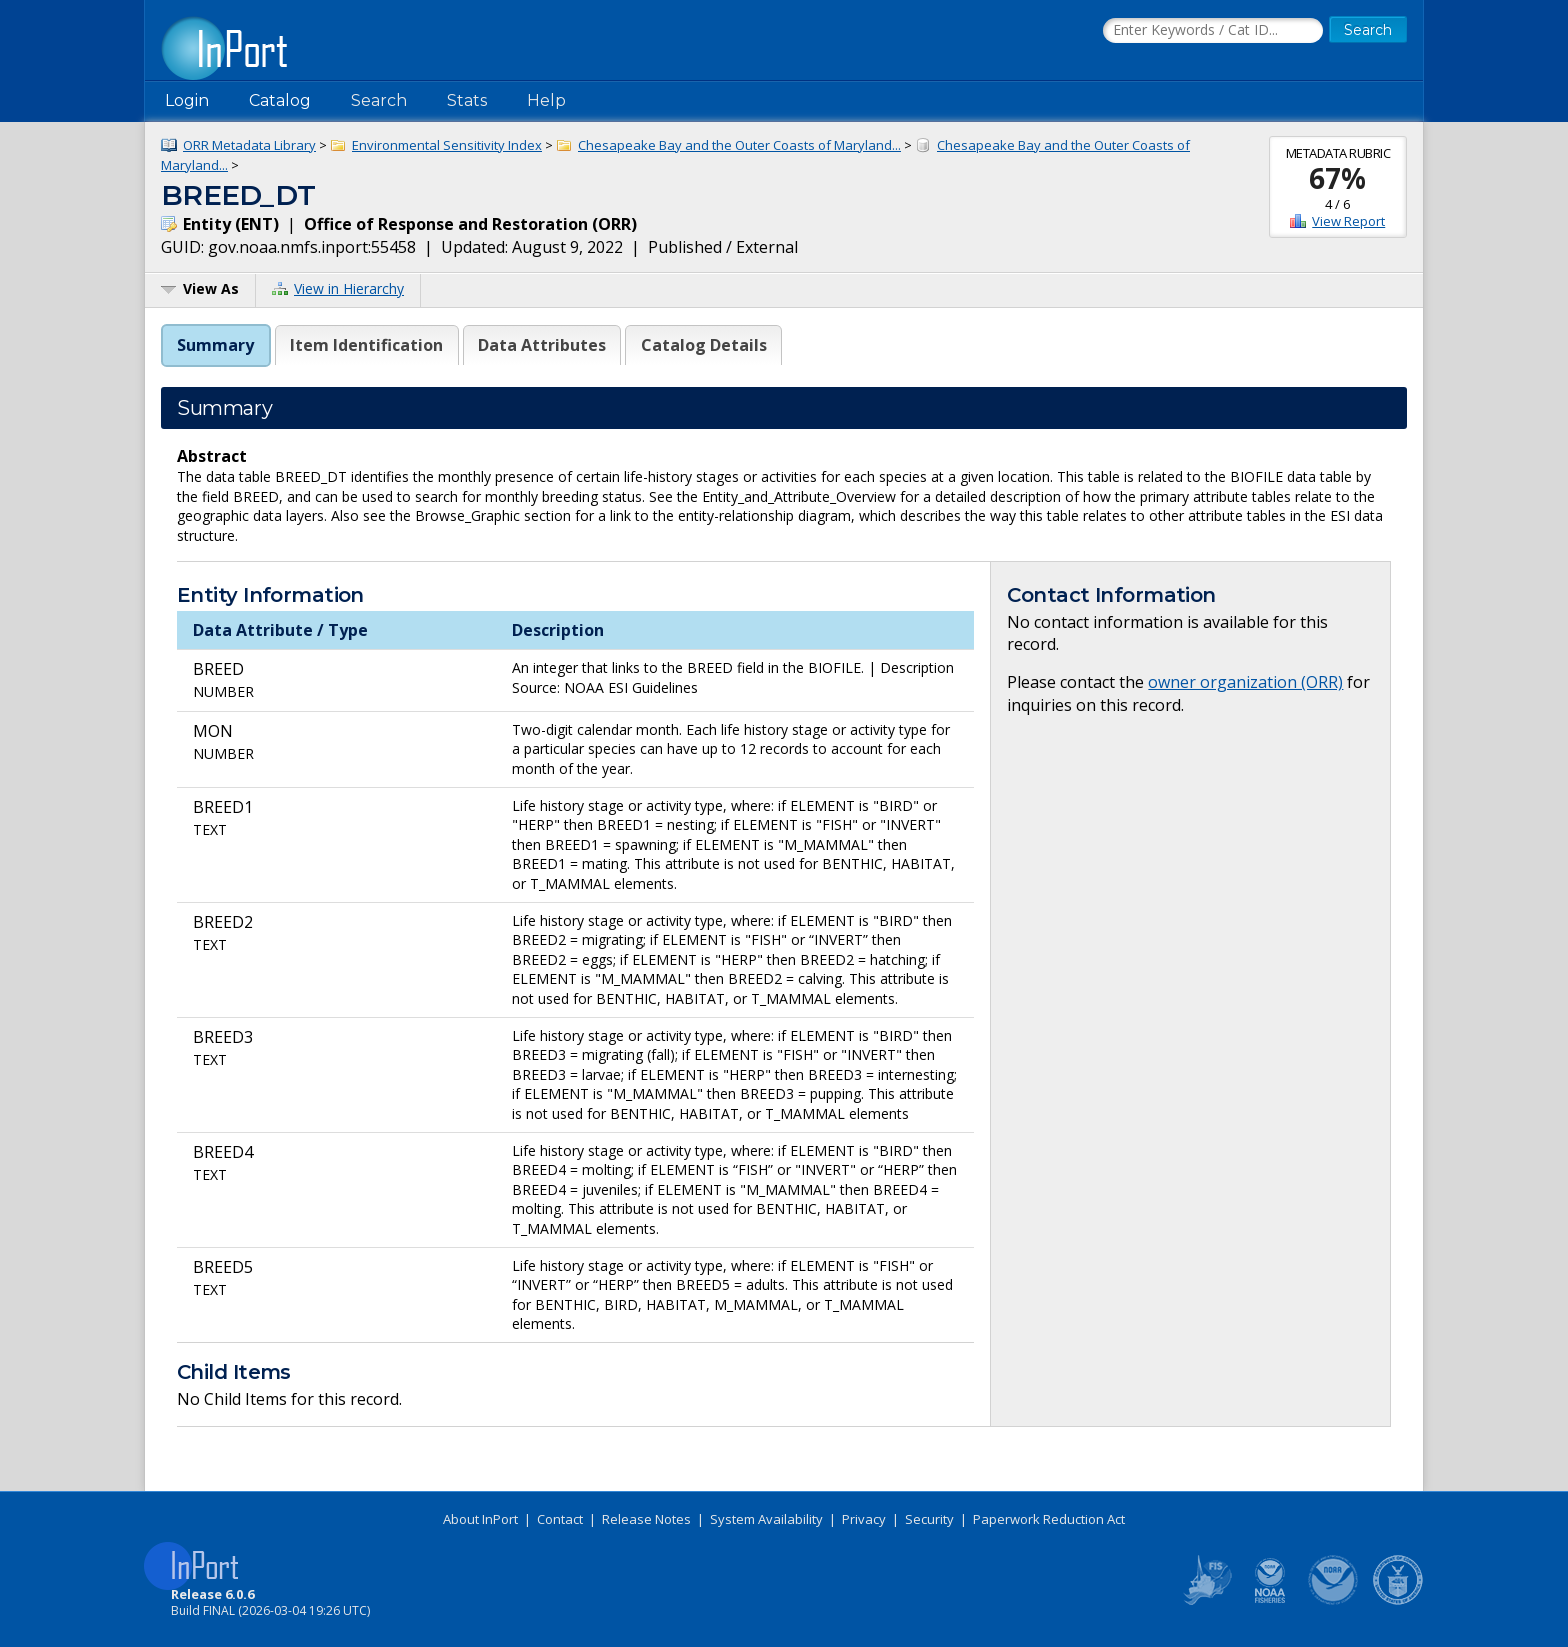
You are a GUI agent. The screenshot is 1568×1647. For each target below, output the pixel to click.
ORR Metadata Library (249, 145)
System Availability (766, 1519)
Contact (560, 1519)
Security (929, 1519)
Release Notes (646, 1519)
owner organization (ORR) (1245, 682)
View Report (1348, 221)
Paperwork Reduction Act (1049, 1519)
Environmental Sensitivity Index (447, 145)
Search (379, 100)
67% (1337, 178)
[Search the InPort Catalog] (1213, 31)
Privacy (864, 1519)
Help (546, 100)
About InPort (480, 1519)
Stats (467, 100)
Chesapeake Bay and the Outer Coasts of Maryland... (739, 145)
